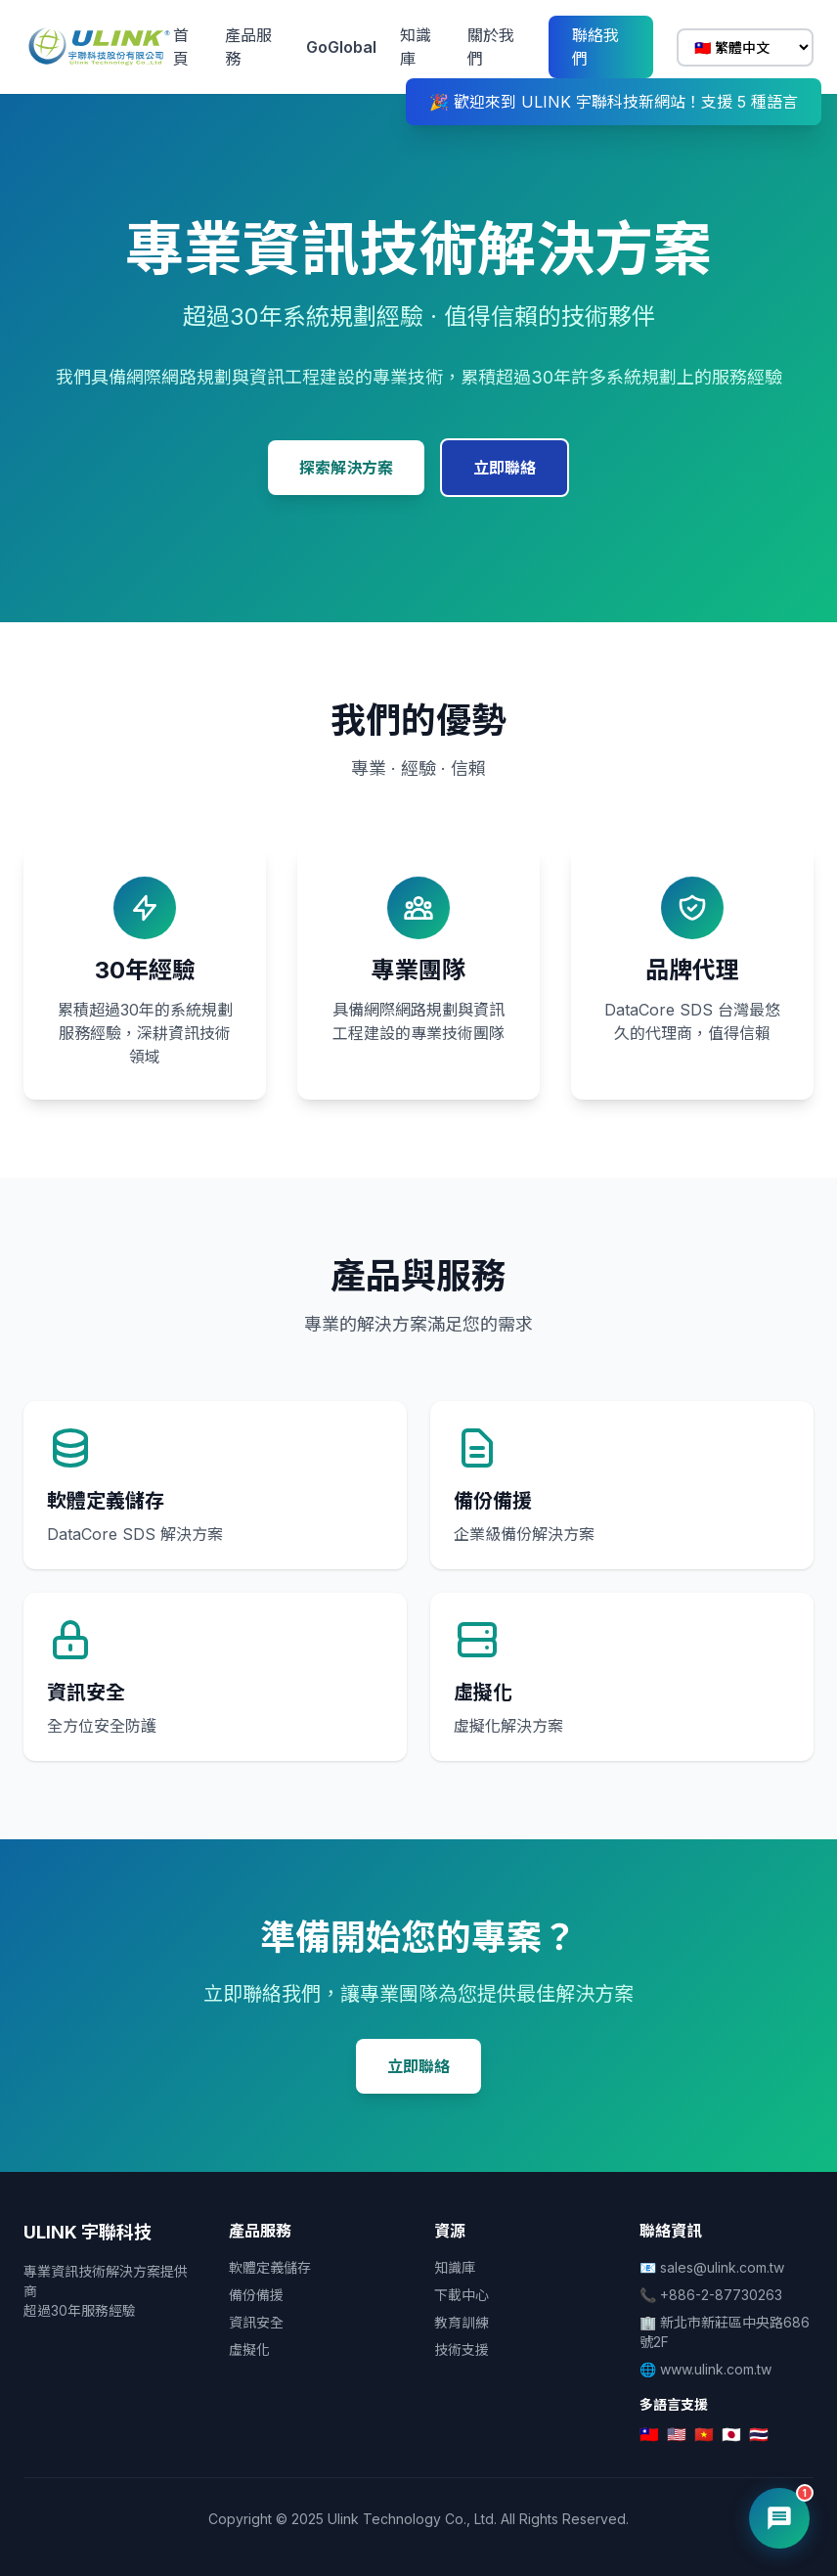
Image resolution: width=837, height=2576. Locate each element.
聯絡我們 (595, 46)
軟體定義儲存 (270, 2267)
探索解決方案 (346, 467)
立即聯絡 (504, 467)
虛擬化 (249, 2349)
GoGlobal (341, 47)
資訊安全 (256, 2322)
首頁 (181, 46)
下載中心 (461, 2294)
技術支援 (461, 2349)
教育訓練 (461, 2322)
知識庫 (415, 46)
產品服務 (248, 46)
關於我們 (490, 46)
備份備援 (256, 2294)
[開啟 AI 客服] (779, 2518)
